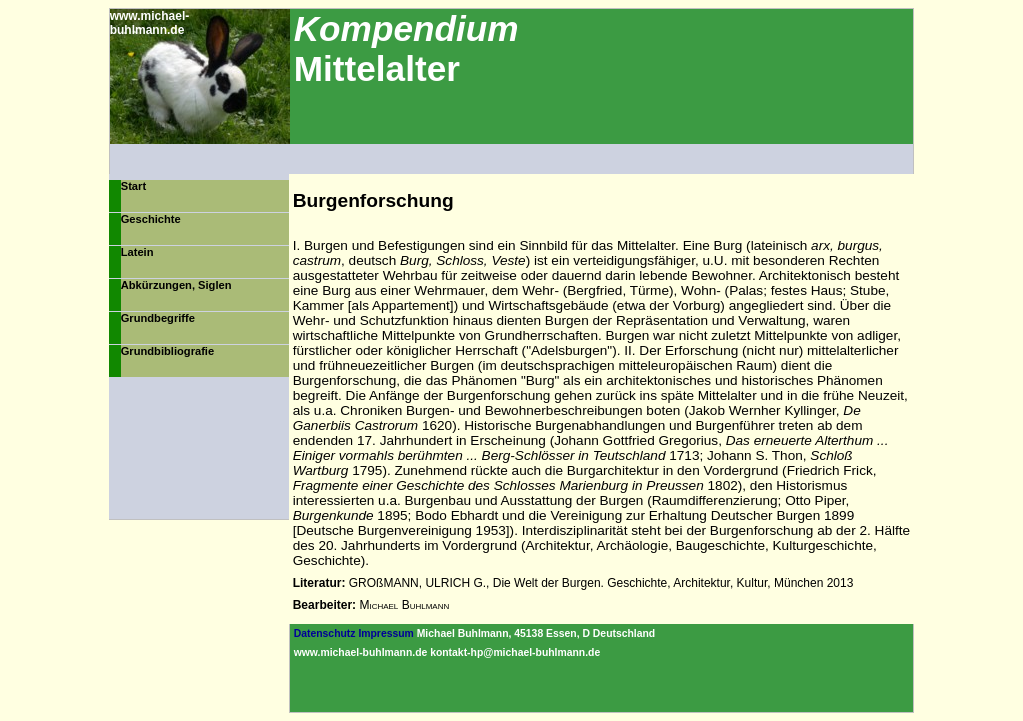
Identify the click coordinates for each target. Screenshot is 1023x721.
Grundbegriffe (158, 318)
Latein (137, 252)
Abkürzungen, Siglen (176, 285)
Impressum (385, 633)
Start (133, 186)
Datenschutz (325, 633)
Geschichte (151, 219)
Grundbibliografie (167, 351)
